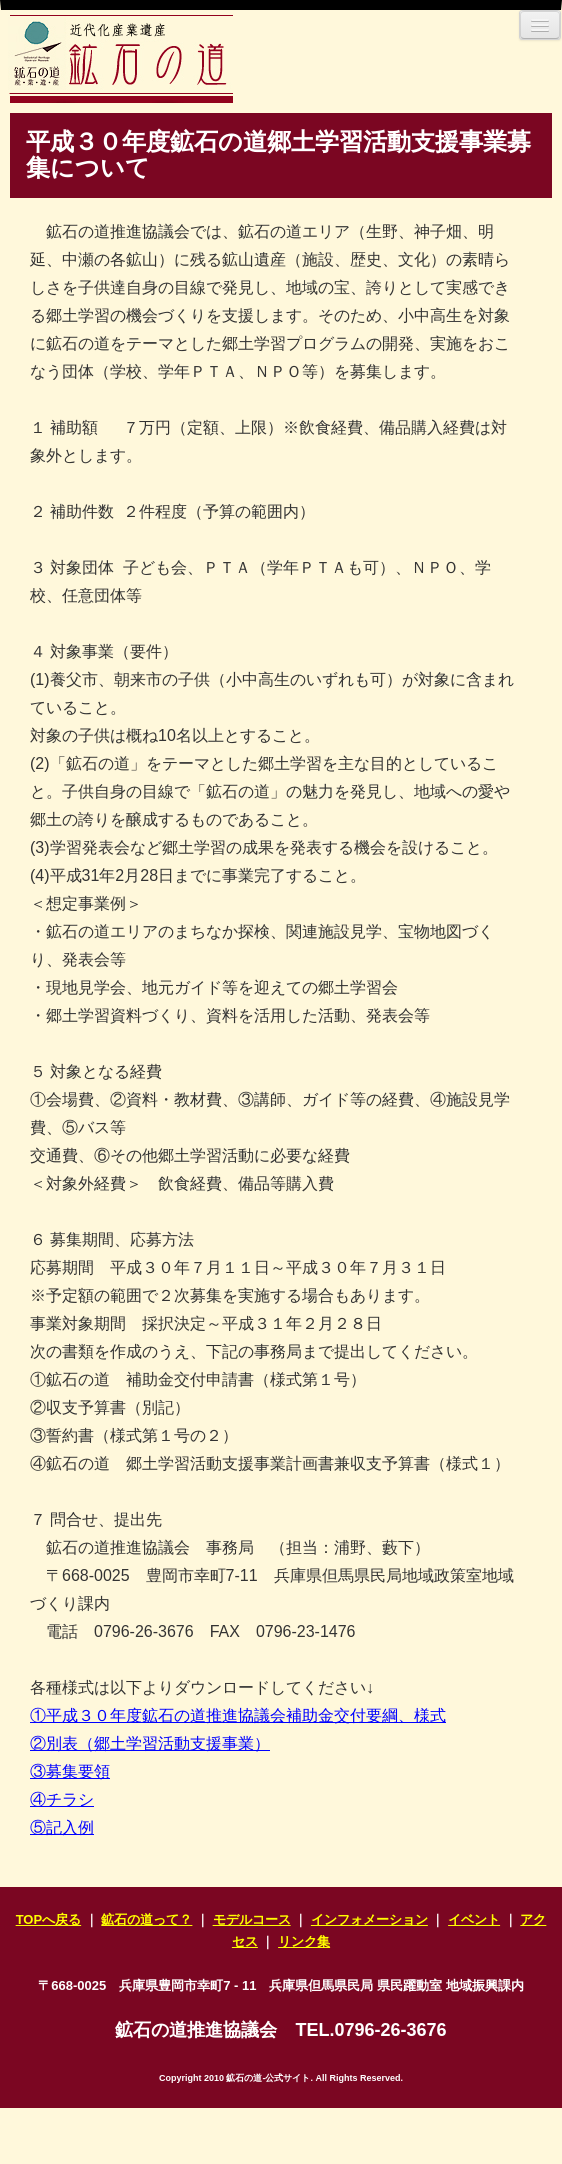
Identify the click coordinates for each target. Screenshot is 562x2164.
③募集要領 (70, 1771)
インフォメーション (369, 1919)
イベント (474, 1919)
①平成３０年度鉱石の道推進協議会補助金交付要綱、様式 (238, 1715)
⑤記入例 (62, 1827)
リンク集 (304, 1941)
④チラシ (62, 1799)
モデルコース (252, 1919)
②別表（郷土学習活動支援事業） (150, 1743)
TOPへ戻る (49, 1919)
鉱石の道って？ (146, 1919)
